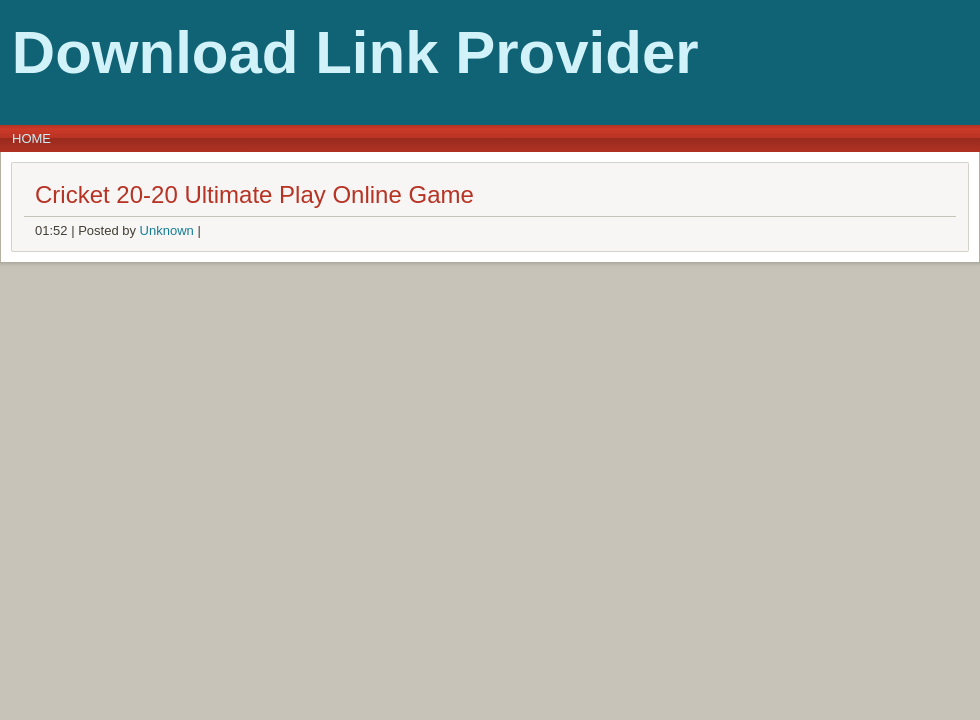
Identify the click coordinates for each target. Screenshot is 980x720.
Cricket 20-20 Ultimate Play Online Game (254, 194)
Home (31, 138)
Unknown (167, 230)
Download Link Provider (355, 52)
